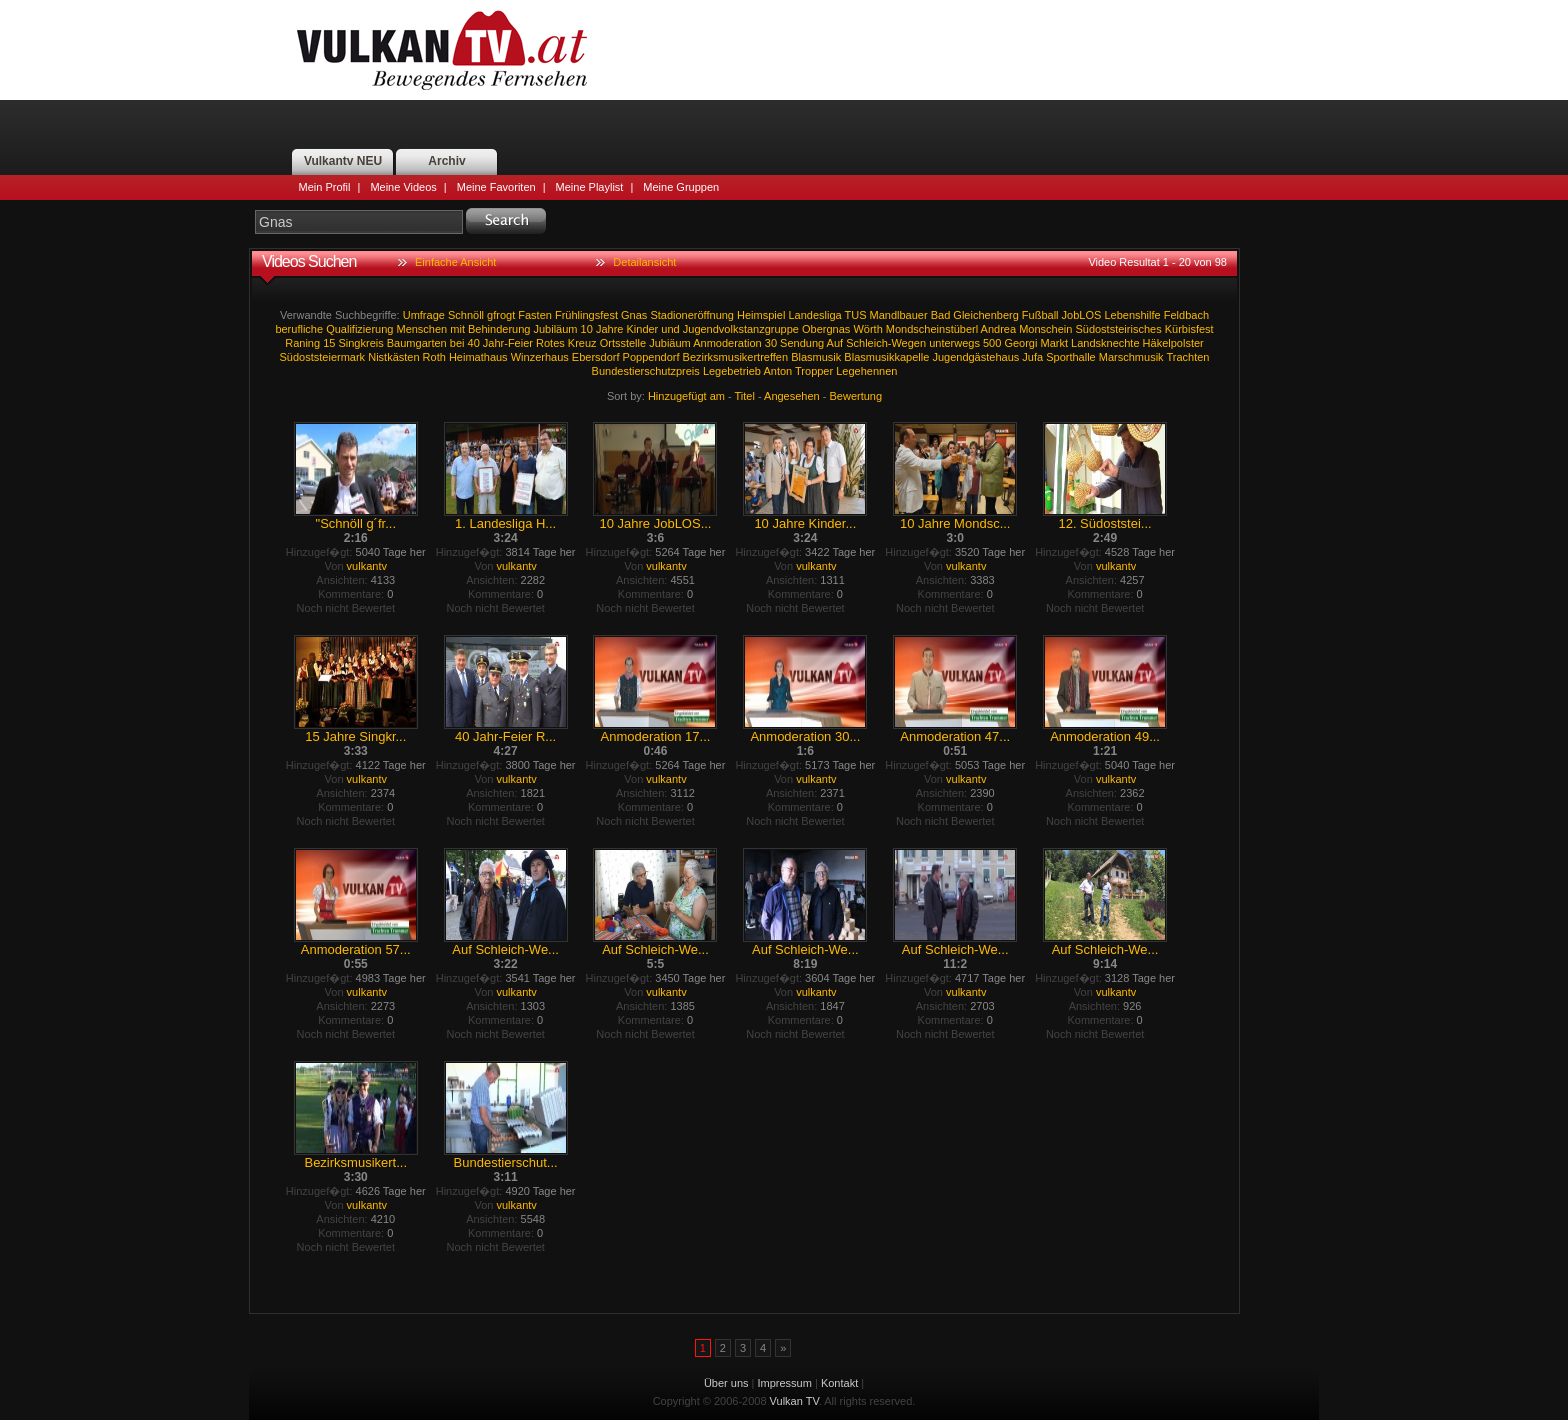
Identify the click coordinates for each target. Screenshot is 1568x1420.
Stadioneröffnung (692, 315)
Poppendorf (651, 357)
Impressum (785, 1383)
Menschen (421, 329)
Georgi (1020, 343)
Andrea (998, 329)
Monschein (1045, 329)
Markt (1054, 343)
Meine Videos (403, 187)
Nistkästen (393, 357)
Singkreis (360, 343)
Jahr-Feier (508, 343)
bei (457, 343)
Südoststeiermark (323, 357)
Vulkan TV (442, 50)
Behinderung (499, 329)
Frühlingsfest (586, 315)
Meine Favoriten (496, 187)
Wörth (867, 329)
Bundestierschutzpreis (646, 371)
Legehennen (866, 371)
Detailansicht (644, 262)
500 (992, 343)
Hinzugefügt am (686, 396)
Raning (302, 343)
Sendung (802, 343)
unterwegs (954, 343)
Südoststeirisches (1118, 329)
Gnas (634, 315)
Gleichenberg (985, 315)
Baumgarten (417, 343)
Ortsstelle (623, 343)
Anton (777, 371)
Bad (941, 315)
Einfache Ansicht (455, 262)
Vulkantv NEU (343, 161)
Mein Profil (325, 187)
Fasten (535, 315)
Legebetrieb (732, 371)
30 (771, 343)
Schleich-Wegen (886, 343)
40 (474, 343)
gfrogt (501, 315)
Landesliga (814, 315)
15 (329, 343)
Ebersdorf (596, 357)
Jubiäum (670, 343)
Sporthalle (1071, 357)
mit (457, 329)
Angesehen (792, 396)
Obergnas (826, 329)
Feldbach (1186, 315)
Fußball (1040, 315)
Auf (835, 343)
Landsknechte (1105, 343)
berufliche (299, 329)
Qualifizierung (359, 329)
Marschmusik (1131, 357)
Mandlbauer (899, 315)
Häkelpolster (1173, 343)
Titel (745, 396)
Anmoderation (727, 343)
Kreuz (582, 343)
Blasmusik (816, 357)
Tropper (814, 371)
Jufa (1032, 357)
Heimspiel (761, 315)
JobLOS (1082, 315)
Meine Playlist (590, 187)
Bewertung (856, 396)
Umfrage (424, 315)
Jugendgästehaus (975, 357)
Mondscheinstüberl (932, 329)
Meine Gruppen (681, 187)
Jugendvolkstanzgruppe (741, 329)
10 (587, 329)
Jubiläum (555, 329)
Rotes (550, 343)
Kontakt (839, 1383)
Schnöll (466, 315)
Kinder (642, 329)
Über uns (726, 1383)
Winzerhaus (540, 357)
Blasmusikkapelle (886, 357)
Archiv (446, 161)
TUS (855, 315)
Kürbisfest (1189, 329)
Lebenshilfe (1132, 315)
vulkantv (367, 566)
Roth (434, 357)
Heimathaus (478, 357)
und (670, 329)
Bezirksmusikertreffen (736, 357)
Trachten (1187, 357)
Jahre (610, 329)
